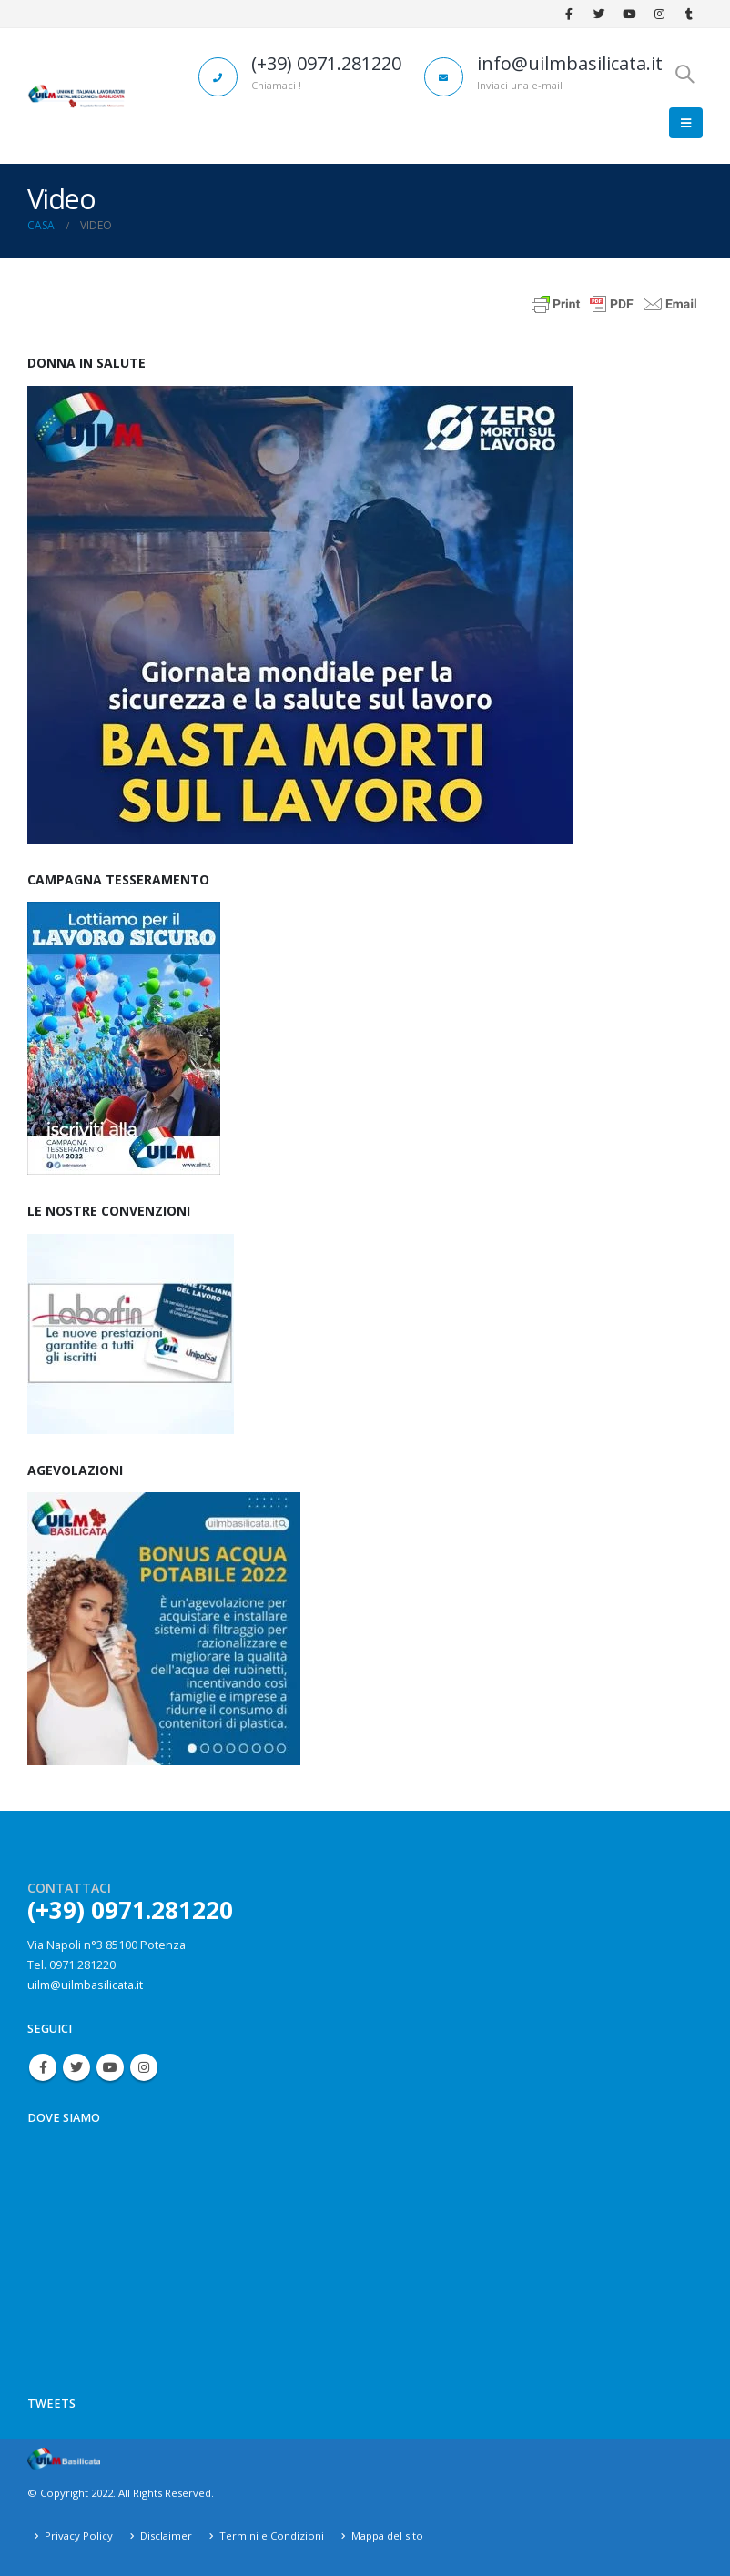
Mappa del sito (387, 2535)
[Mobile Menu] (686, 122)
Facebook (42, 2067)
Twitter (76, 2067)
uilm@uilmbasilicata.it (85, 1985)
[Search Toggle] (684, 74)
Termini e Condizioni (271, 2535)
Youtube (110, 2067)
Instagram (143, 2067)
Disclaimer (166, 2535)
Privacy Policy (79, 2535)
